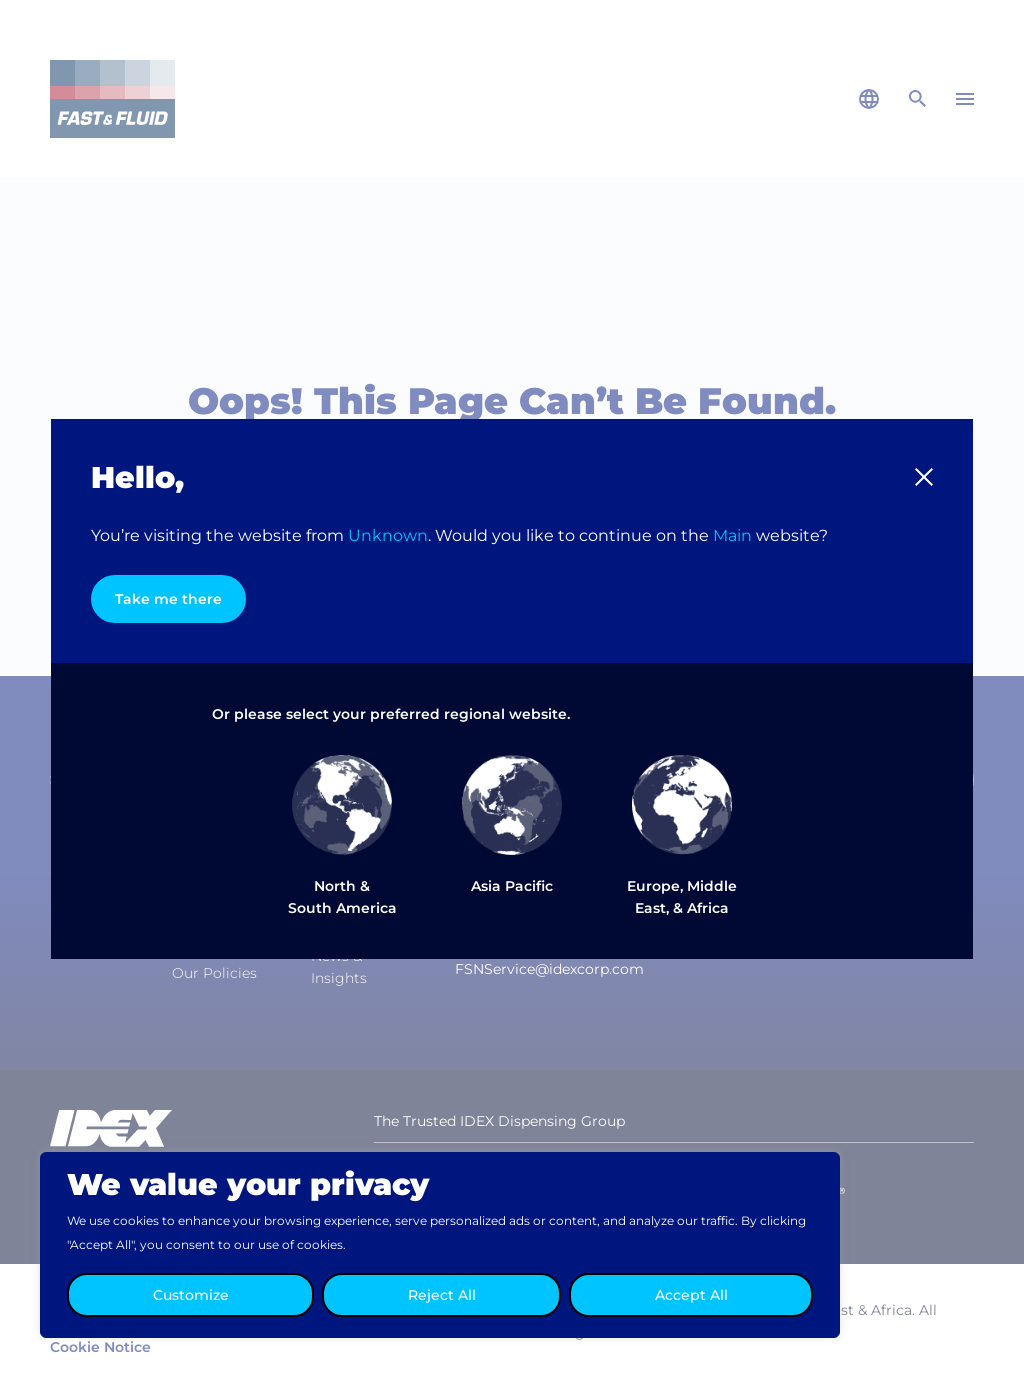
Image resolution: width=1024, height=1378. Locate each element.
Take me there (168, 599)
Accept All (691, 1295)
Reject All (442, 1295)
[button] (924, 477)
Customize (191, 1295)
